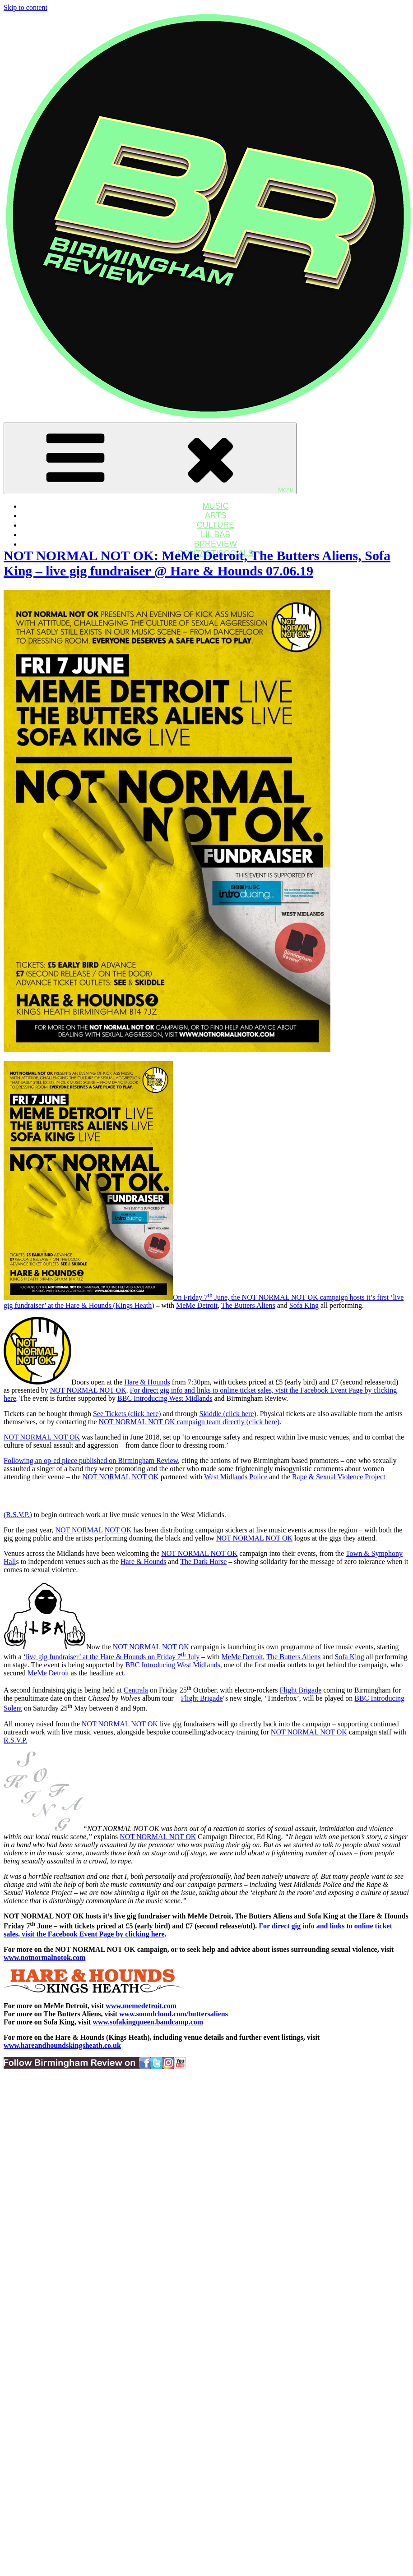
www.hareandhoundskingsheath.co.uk (62, 2045)
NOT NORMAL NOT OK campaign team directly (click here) (189, 1422)
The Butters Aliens (248, 1305)
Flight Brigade (300, 1690)
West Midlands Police (235, 1477)
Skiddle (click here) (228, 1413)
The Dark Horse (203, 1561)
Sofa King (304, 1305)
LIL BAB (215, 534)
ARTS (216, 515)
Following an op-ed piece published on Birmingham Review (91, 1460)
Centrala (136, 1690)
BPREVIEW (215, 543)
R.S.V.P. (15, 1740)
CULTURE (216, 524)
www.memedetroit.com (141, 2006)
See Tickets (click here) (127, 1413)
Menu (150, 458)
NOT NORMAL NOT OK (88, 1390)
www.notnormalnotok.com (44, 1957)
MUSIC (216, 506)
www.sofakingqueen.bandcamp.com (148, 2022)
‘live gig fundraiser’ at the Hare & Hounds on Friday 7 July (111, 1657)
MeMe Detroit (197, 1305)
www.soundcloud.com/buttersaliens (173, 2014)
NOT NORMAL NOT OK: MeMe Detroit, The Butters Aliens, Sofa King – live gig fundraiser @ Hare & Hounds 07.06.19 (197, 563)
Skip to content (25, 7)
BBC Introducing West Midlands (164, 1398)
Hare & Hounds (147, 1382)
